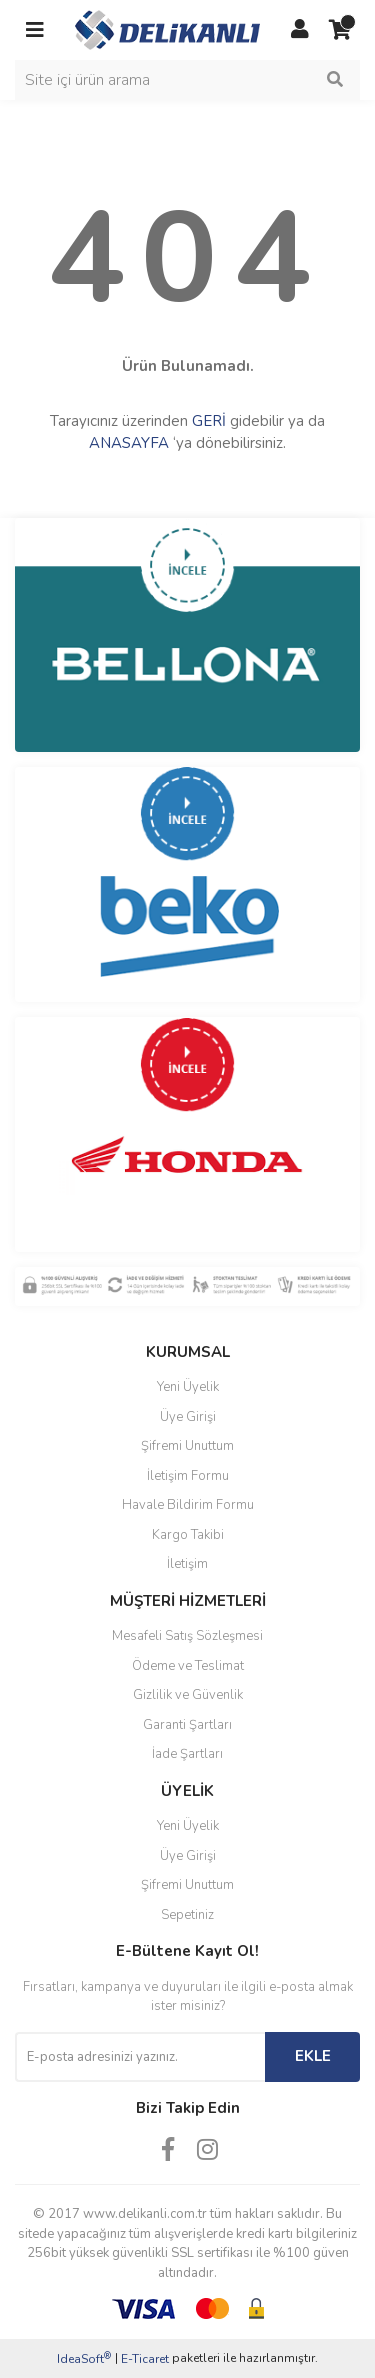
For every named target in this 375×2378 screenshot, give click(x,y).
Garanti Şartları (187, 1725)
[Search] (187, 80)
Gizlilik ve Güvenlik (188, 1695)
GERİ (209, 421)
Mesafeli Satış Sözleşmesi (187, 1636)
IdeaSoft (84, 2358)
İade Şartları (187, 1754)
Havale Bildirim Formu (188, 1505)
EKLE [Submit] (313, 2056)
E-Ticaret (145, 2359)
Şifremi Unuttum (187, 1446)
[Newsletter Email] (140, 2057)
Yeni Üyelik (188, 1387)
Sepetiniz (187, 1915)
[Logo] (167, 29)
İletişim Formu (188, 1476)
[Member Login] (300, 30)
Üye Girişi (188, 1417)
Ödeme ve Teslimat (188, 1666)
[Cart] (340, 30)
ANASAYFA (129, 443)
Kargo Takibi (188, 1535)
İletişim (187, 1564)
